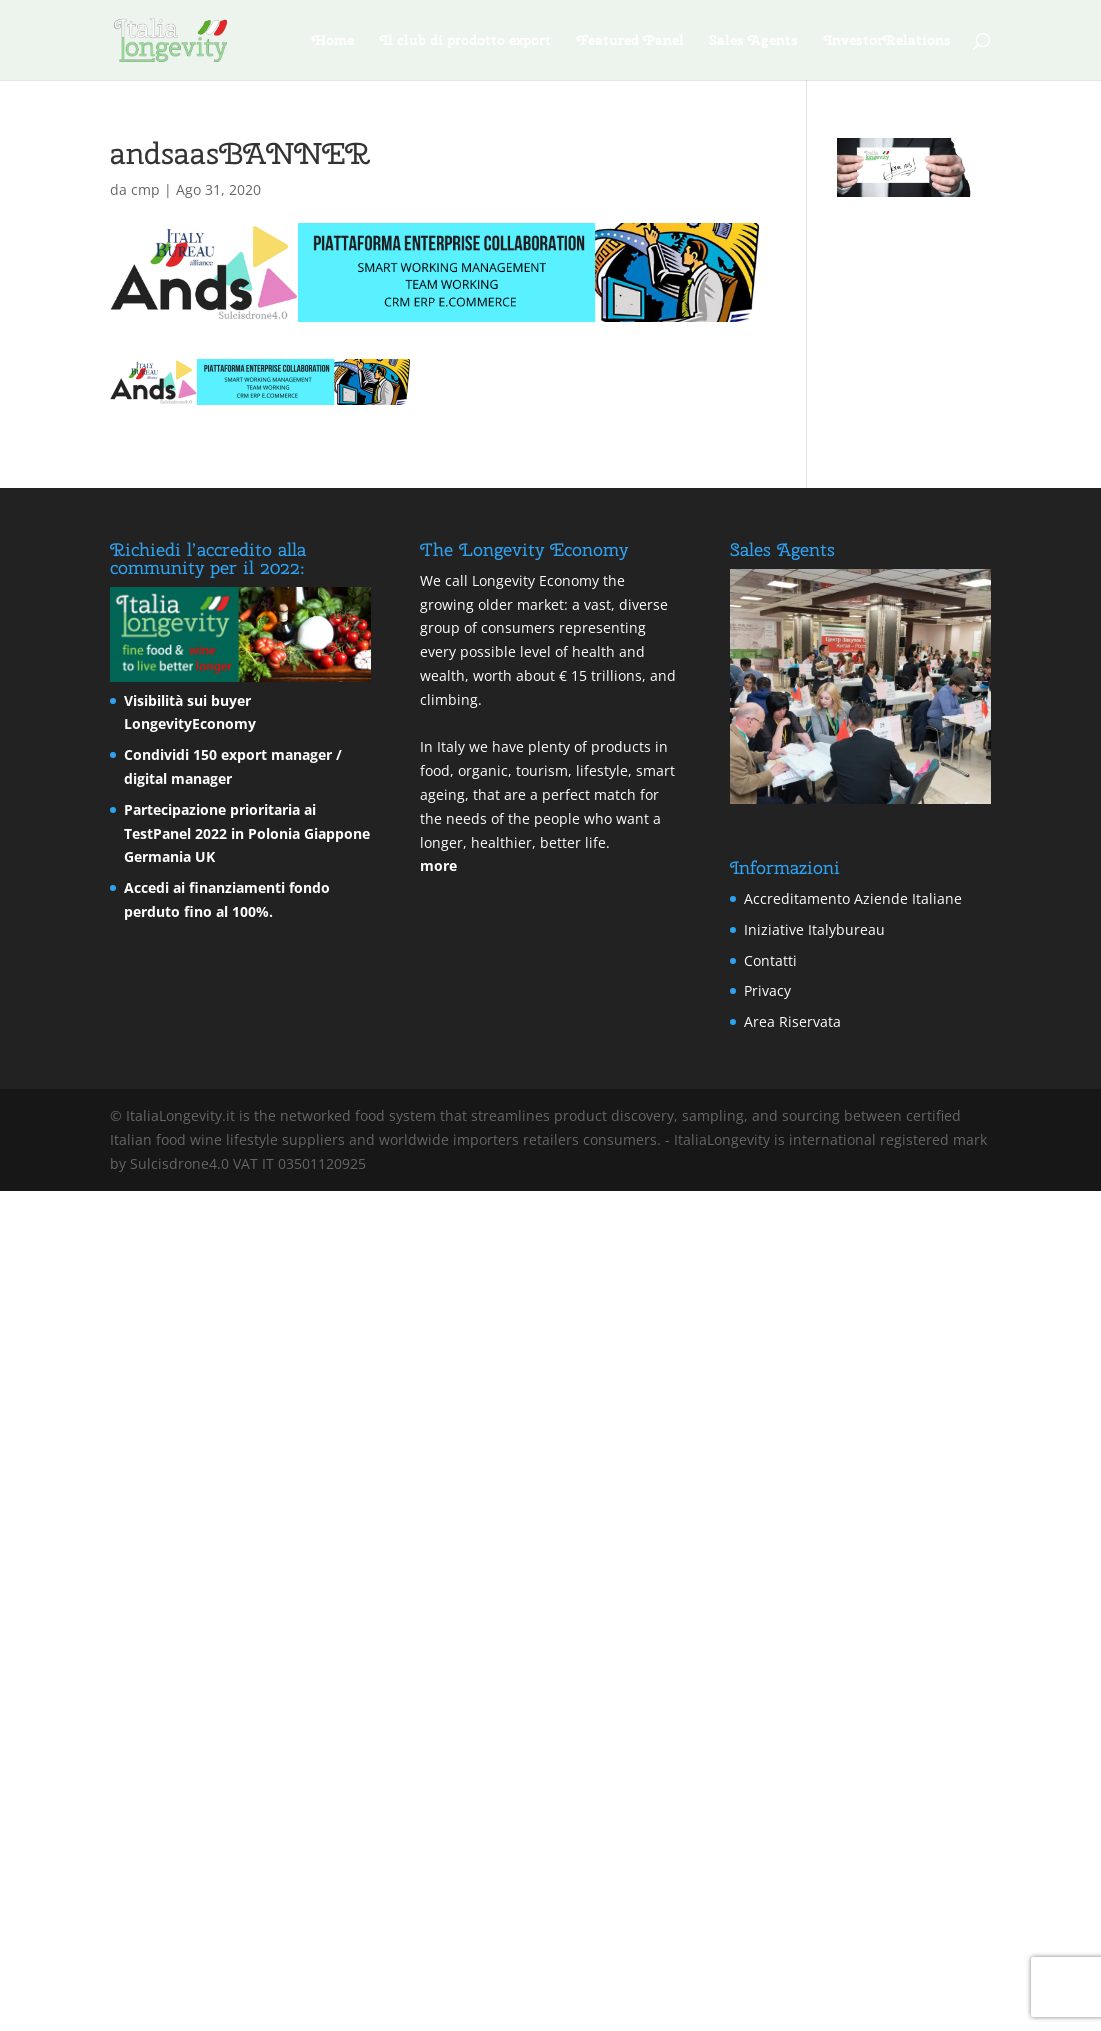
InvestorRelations (887, 41)
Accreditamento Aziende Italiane (853, 898)
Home (333, 41)
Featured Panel (630, 41)
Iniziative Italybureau (814, 929)
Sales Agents (754, 41)
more (438, 865)
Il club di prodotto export (465, 41)
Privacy (767, 990)
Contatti (770, 960)
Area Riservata (792, 1021)
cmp (145, 189)
